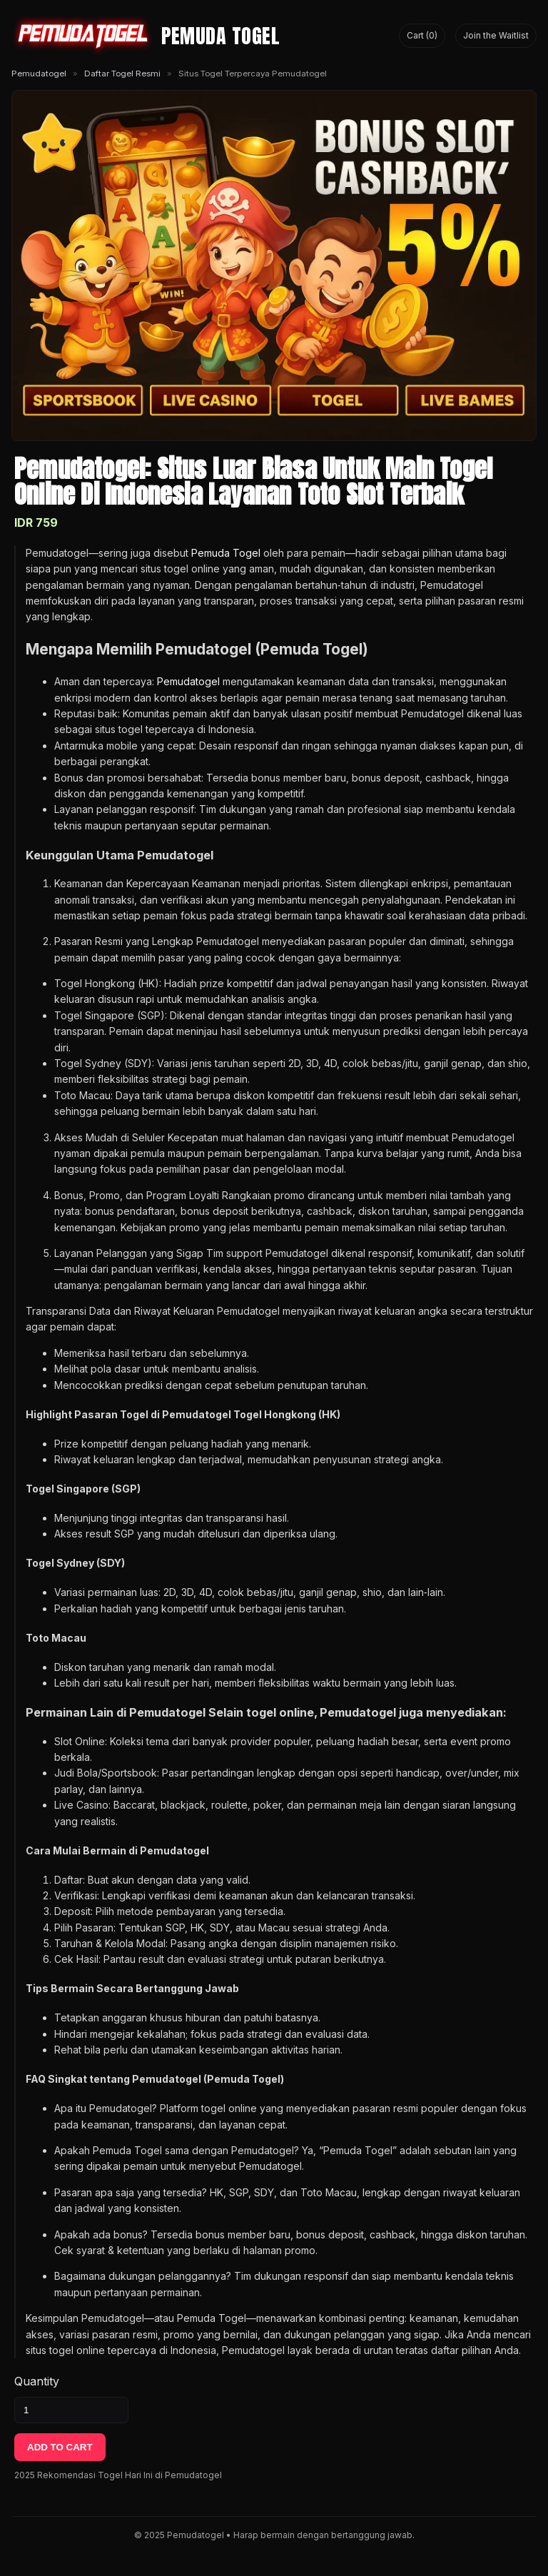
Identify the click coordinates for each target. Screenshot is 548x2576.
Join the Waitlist (496, 35)
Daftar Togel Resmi (122, 74)
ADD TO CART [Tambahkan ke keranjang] (60, 2447)
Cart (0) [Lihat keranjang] (422, 35)
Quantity (36, 2381)
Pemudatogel (38, 74)
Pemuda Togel (225, 553)
